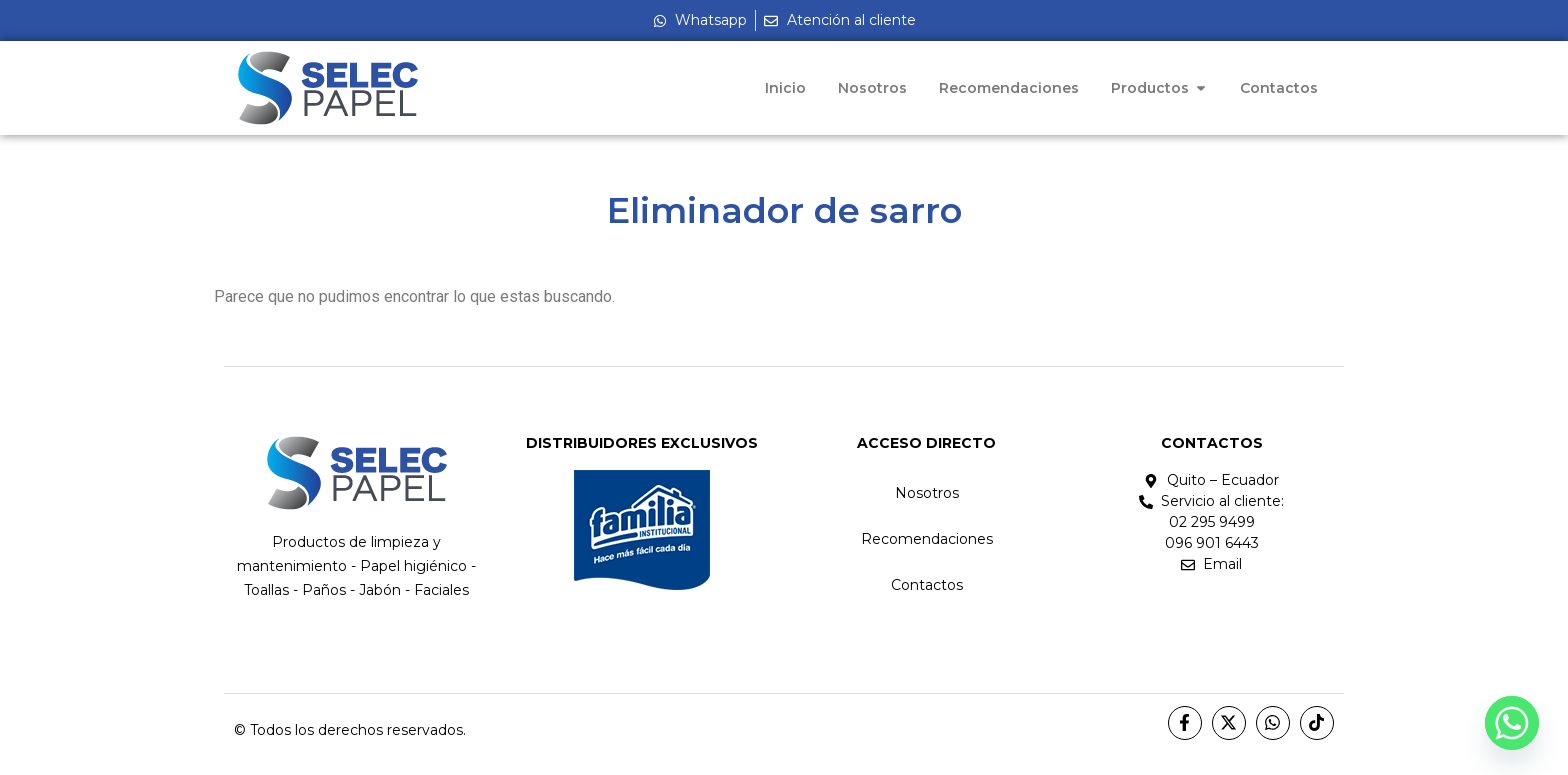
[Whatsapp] (1512, 723)
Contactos (927, 585)
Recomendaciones (927, 539)
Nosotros (927, 493)
